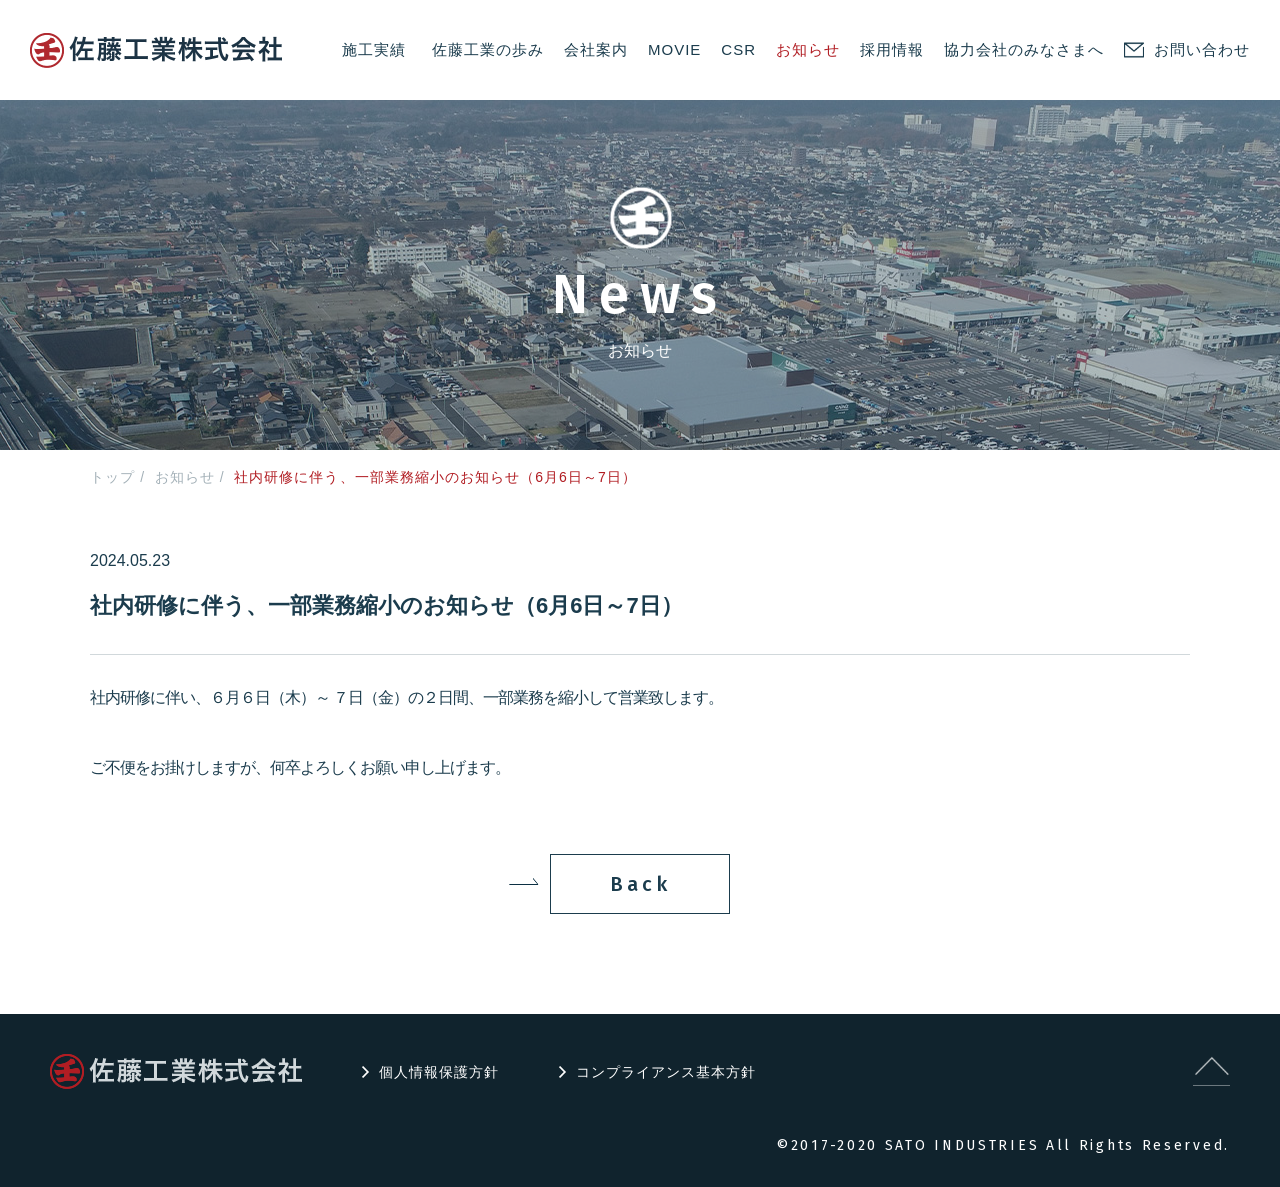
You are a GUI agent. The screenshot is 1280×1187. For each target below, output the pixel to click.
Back (640, 884)
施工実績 (374, 49)
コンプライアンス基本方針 (666, 1072)
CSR (738, 49)
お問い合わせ (1202, 49)
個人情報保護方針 (439, 1072)
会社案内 (596, 49)
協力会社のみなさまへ (1024, 49)
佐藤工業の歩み (488, 49)
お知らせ (808, 49)
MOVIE (674, 49)
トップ (112, 477)
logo (156, 50)
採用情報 (892, 49)
